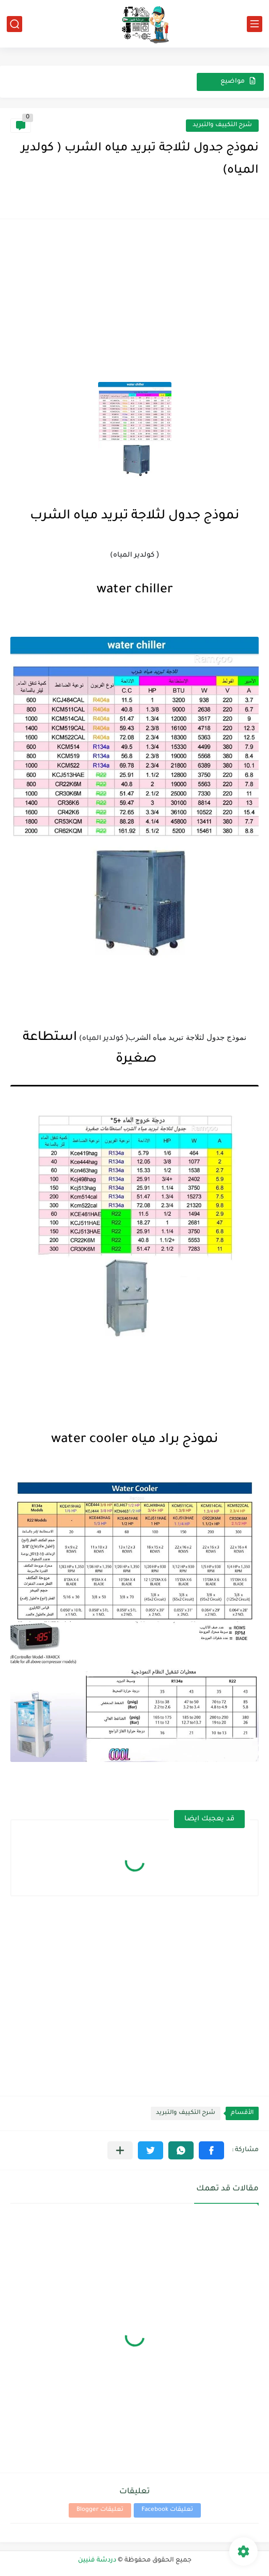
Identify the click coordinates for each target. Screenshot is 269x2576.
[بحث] (14, 24)
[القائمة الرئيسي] (254, 24)
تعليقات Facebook (167, 2510)
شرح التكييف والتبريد (222, 125)
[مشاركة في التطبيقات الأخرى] (120, 2150)
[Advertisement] (134, 301)
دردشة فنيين (97, 2560)
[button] (211, 2150)
